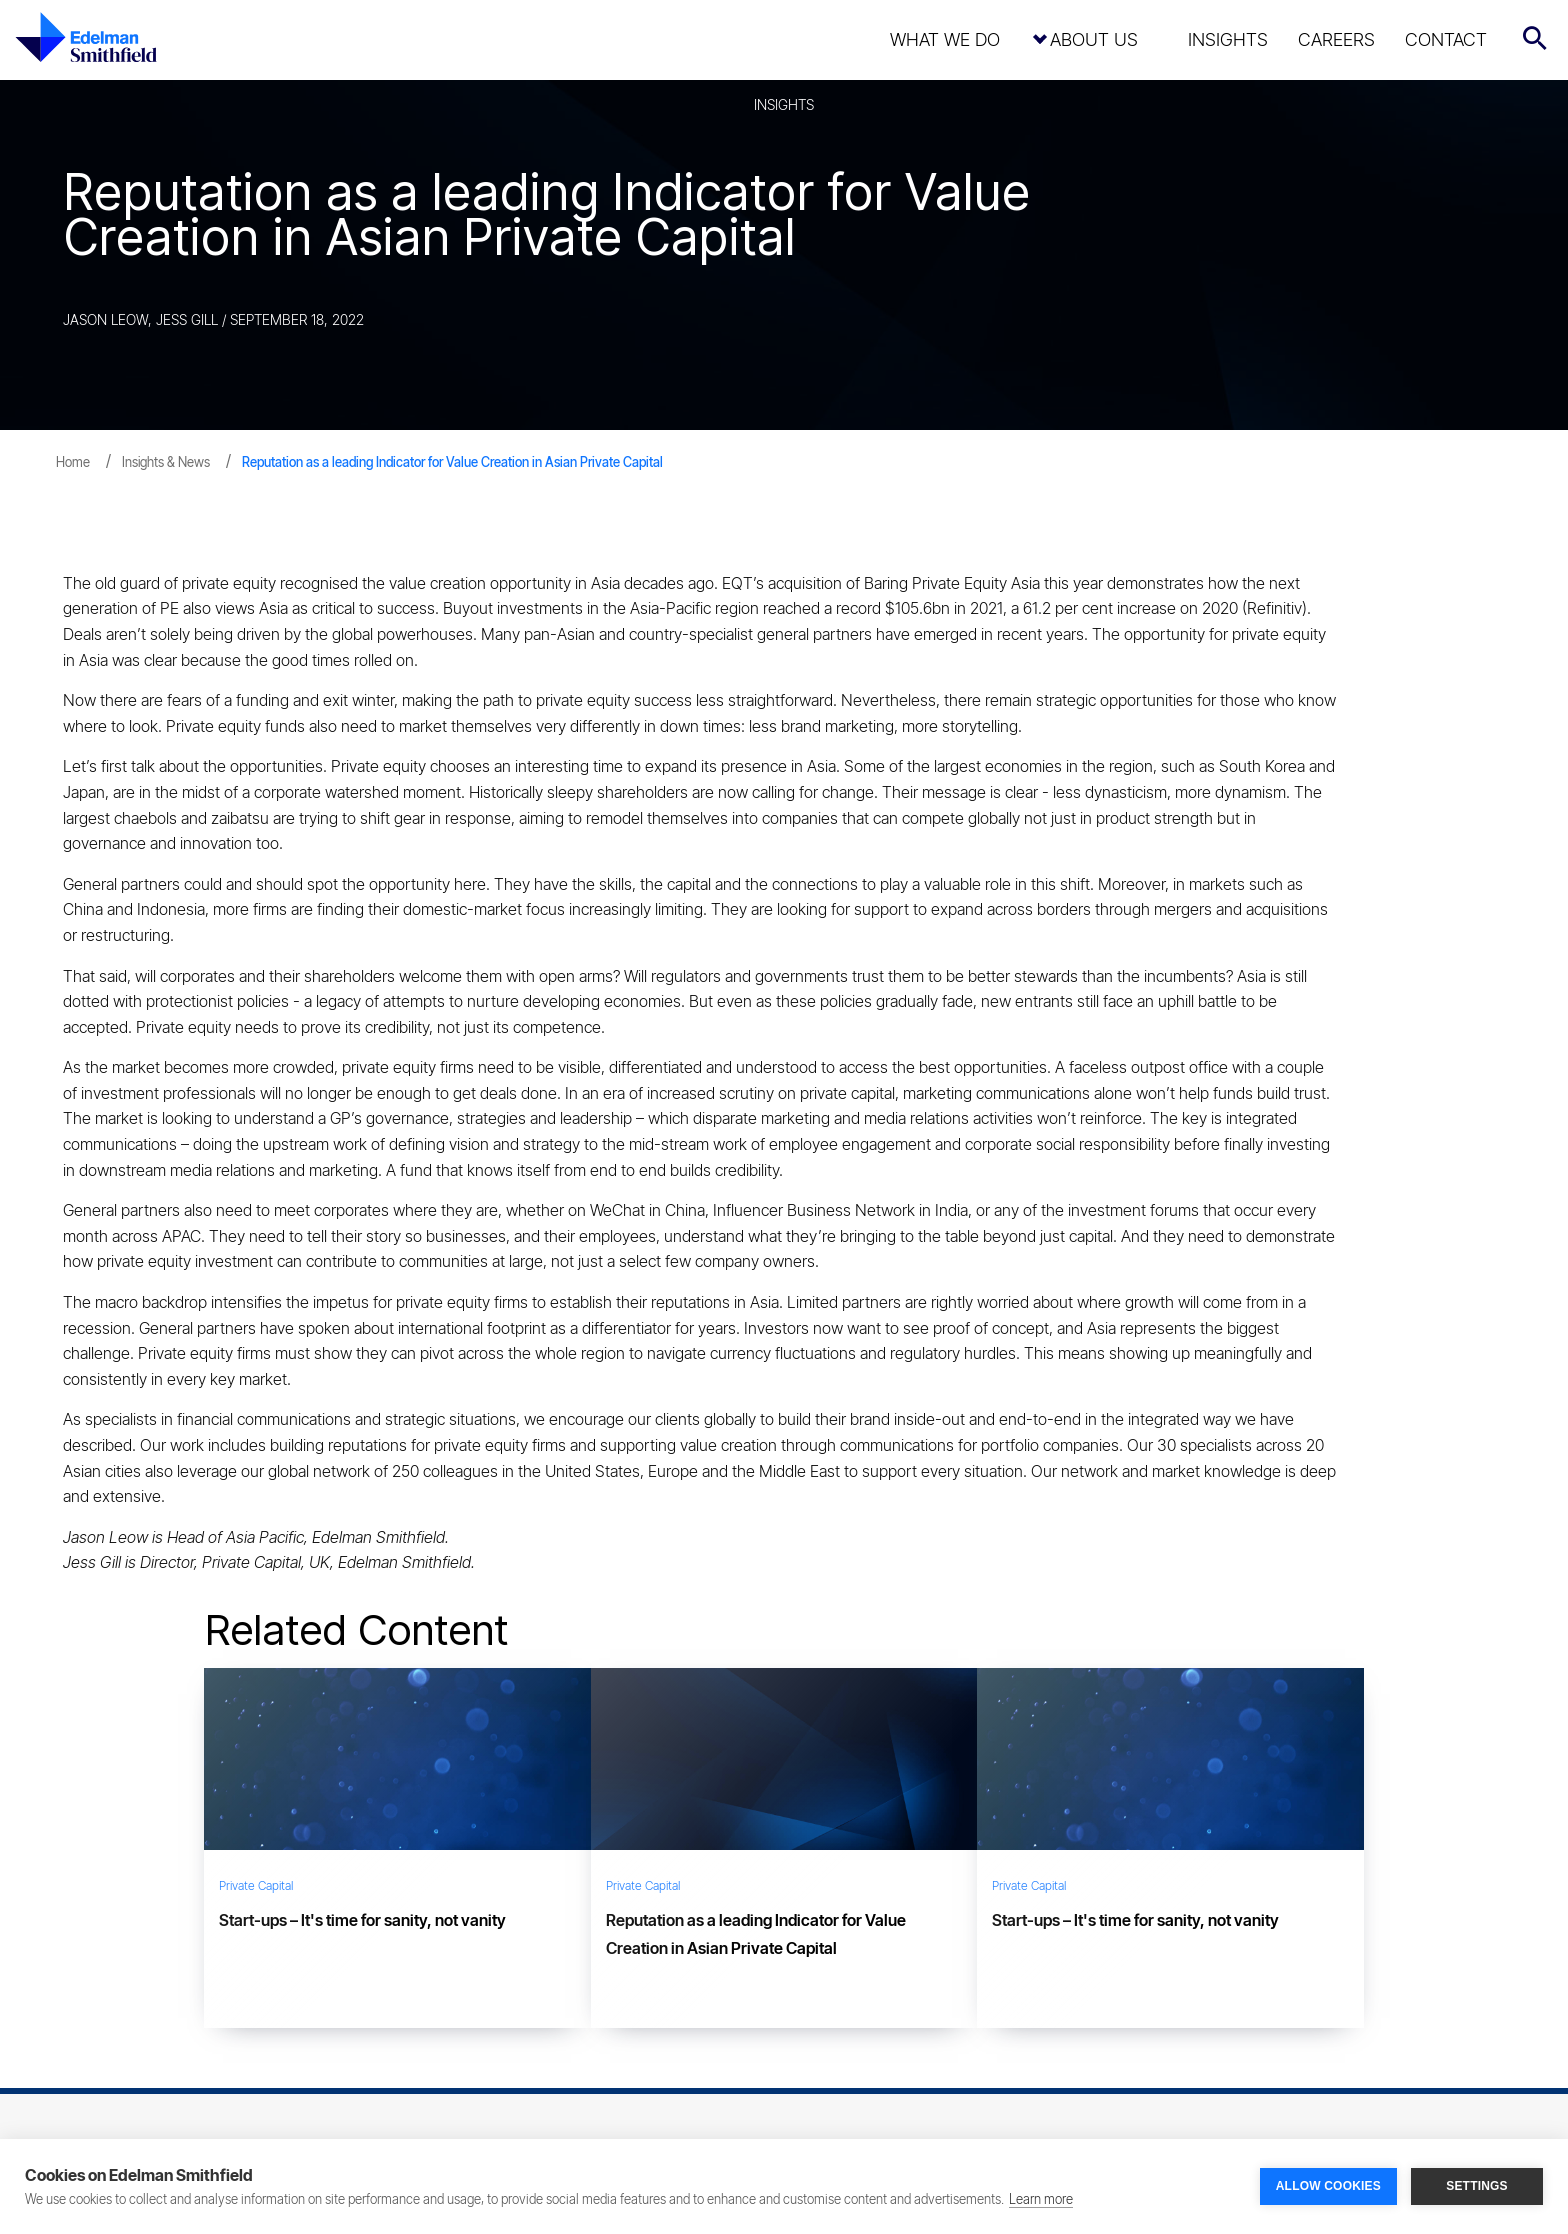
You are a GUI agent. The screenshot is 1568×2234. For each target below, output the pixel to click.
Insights (1228, 39)
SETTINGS (1477, 2186)
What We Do (945, 39)
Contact (1446, 39)
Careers (1336, 39)
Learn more (1041, 2199)
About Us (1094, 39)
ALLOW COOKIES (1328, 2186)
